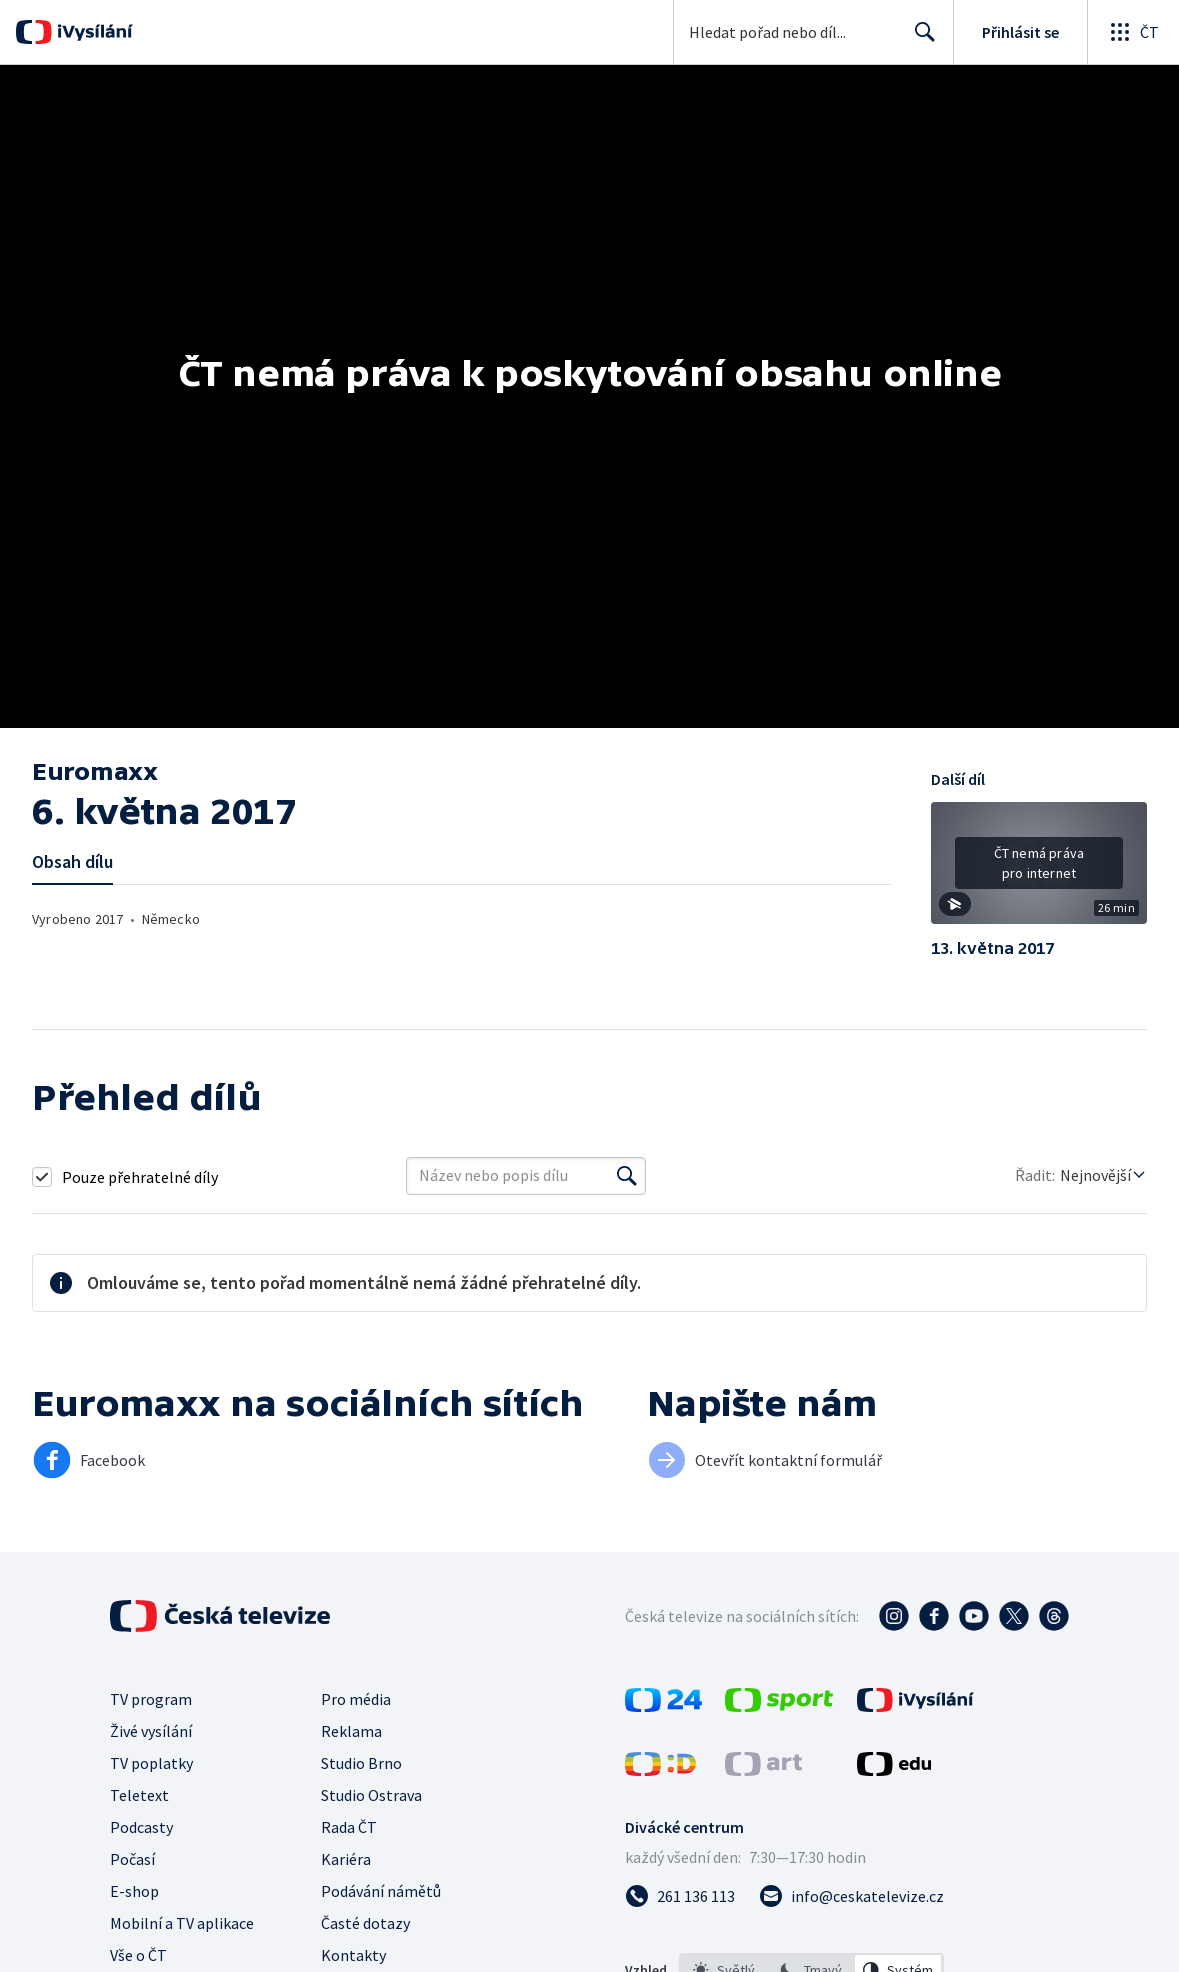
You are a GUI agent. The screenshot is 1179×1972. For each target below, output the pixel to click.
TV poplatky (151, 1763)
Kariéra (346, 1859)
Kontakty (353, 1955)
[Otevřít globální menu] (1133, 32)
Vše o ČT (138, 1955)
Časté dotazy (365, 1923)
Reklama (351, 1731)
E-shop (134, 1891)
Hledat (919, 40)
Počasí (132, 1859)
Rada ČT (349, 1827)
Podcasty (141, 1827)
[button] (1039, 870)
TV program (151, 1699)
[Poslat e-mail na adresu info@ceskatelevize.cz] (851, 1896)
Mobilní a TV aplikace (182, 1923)
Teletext (139, 1795)
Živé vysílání (151, 1731)
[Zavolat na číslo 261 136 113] (680, 1896)
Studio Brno (361, 1763)
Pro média (356, 1699)
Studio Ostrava (371, 1795)
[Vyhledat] (627, 1176)
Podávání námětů (381, 1891)
